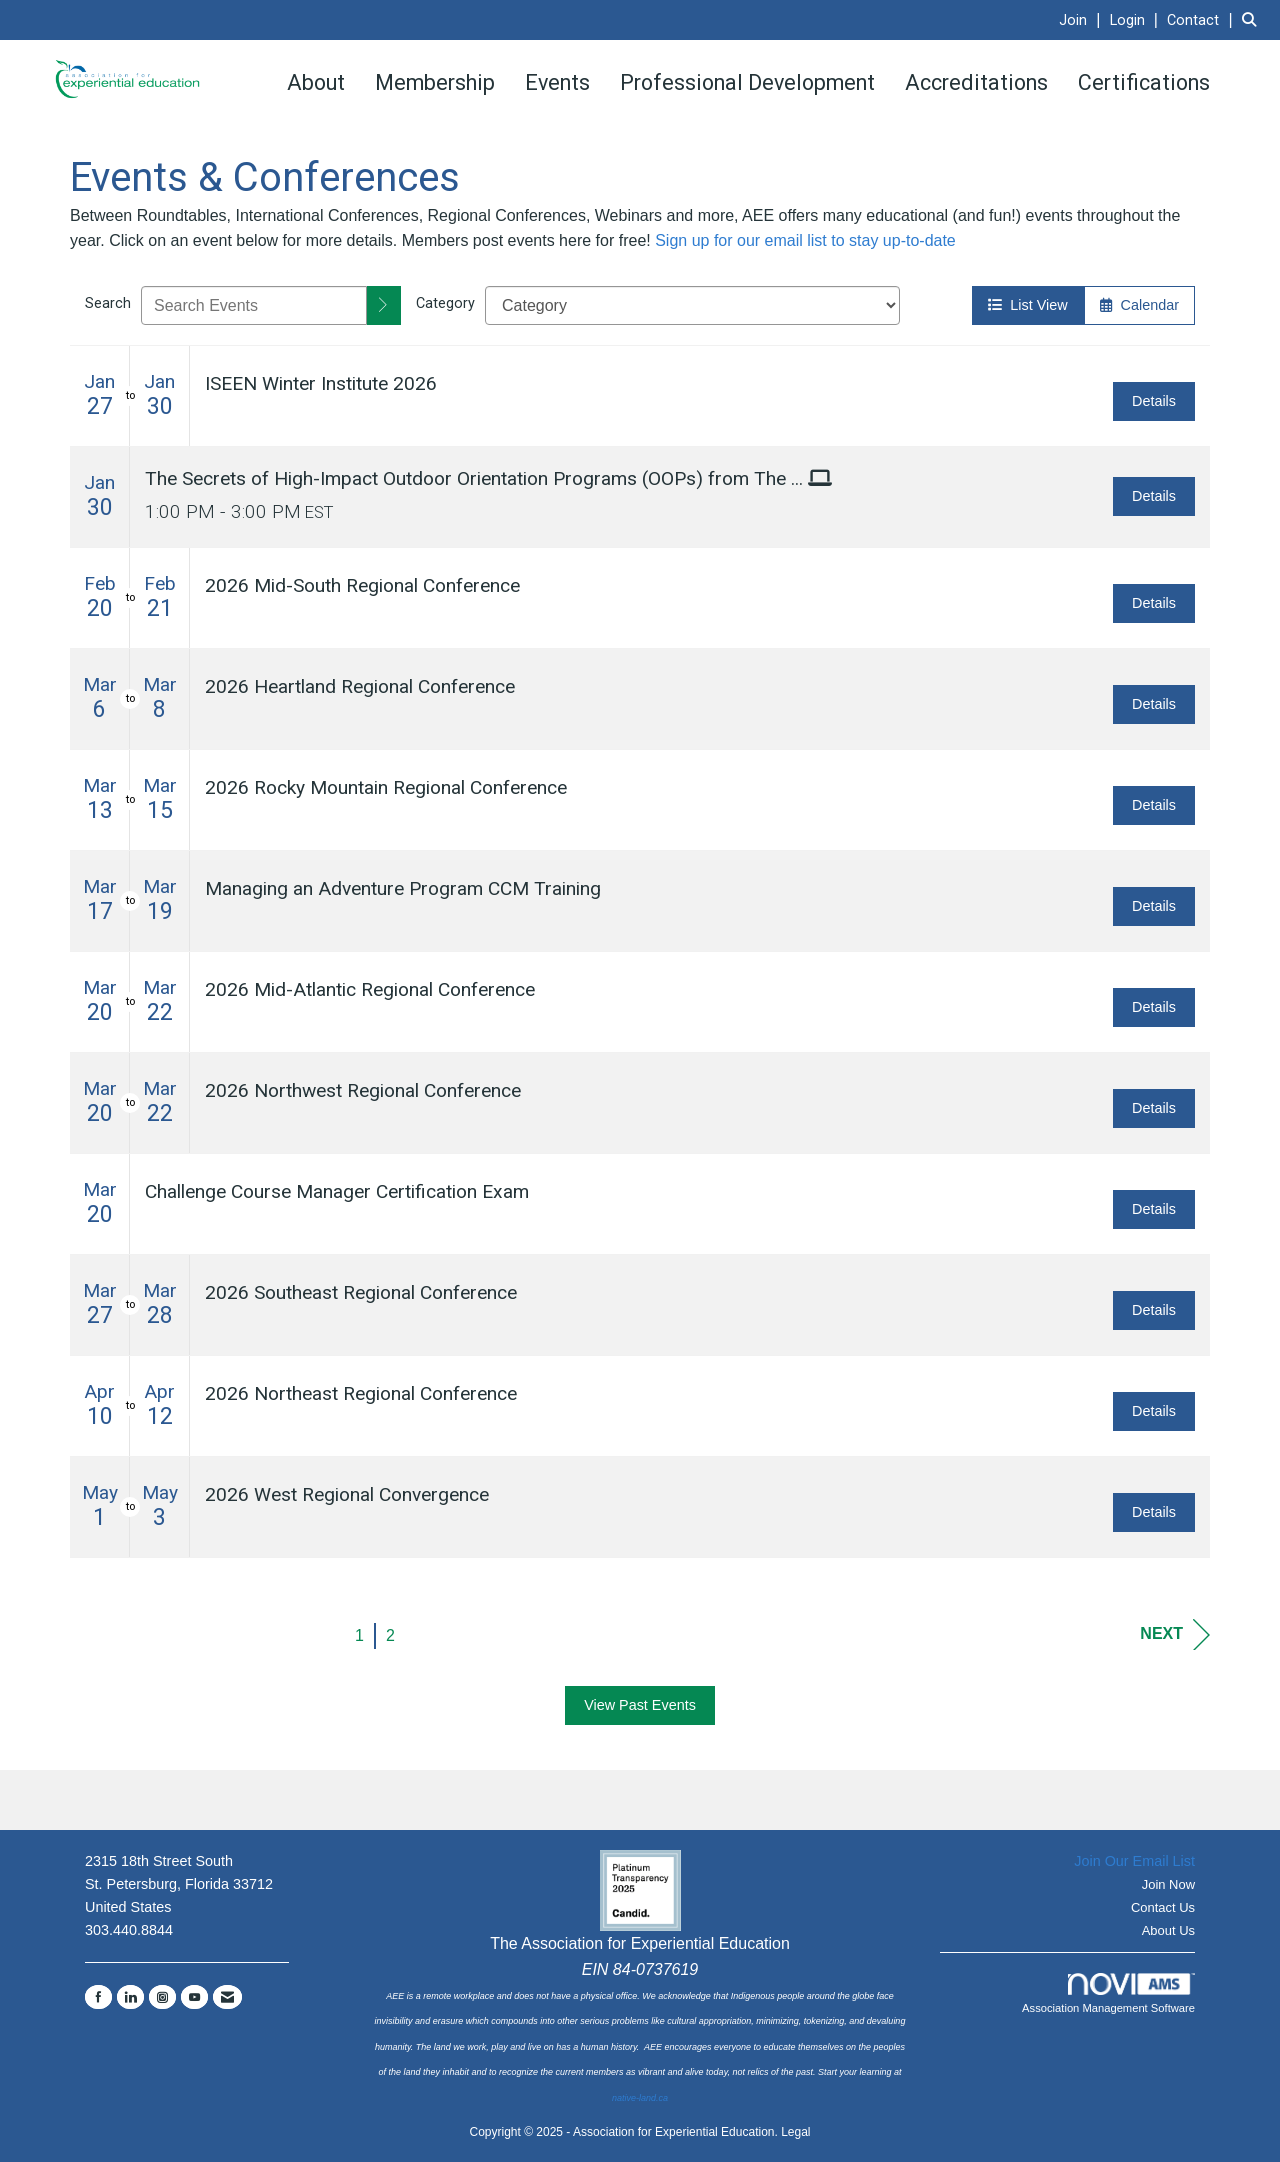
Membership (435, 82)
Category (445, 303)
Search (108, 303)
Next (1175, 1634)
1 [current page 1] (359, 1635)
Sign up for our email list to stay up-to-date (805, 240)
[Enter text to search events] (254, 305)
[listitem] (1082, 19)
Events (557, 82)
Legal (795, 2132)
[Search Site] (1253, 19)
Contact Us (1163, 1907)
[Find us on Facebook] (98, 1997)
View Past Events (640, 1705)
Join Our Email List (1134, 1861)
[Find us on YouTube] (194, 1997)
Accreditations (976, 82)
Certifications (1144, 82)
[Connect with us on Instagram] (162, 1997)
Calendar (1139, 305)
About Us (1168, 1930)
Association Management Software (1108, 1993)
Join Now (1168, 1884)
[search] (384, 305)
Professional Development (747, 82)
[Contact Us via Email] (227, 1997)
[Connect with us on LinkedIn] (130, 1997)
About (316, 82)
